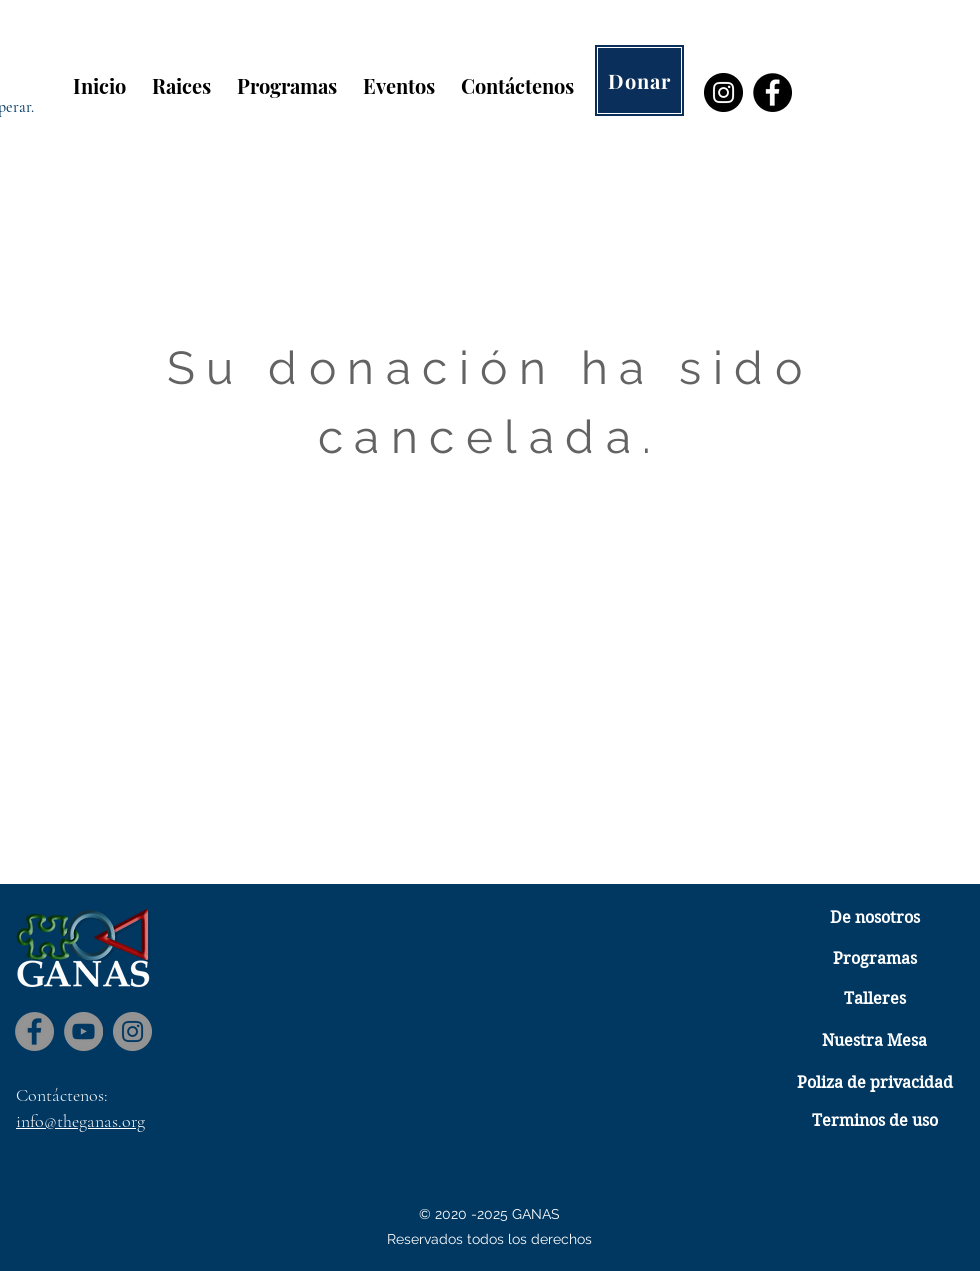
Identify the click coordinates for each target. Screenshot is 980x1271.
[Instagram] (723, 92)
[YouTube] (83, 1031)
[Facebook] (772, 92)
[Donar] (639, 80)
